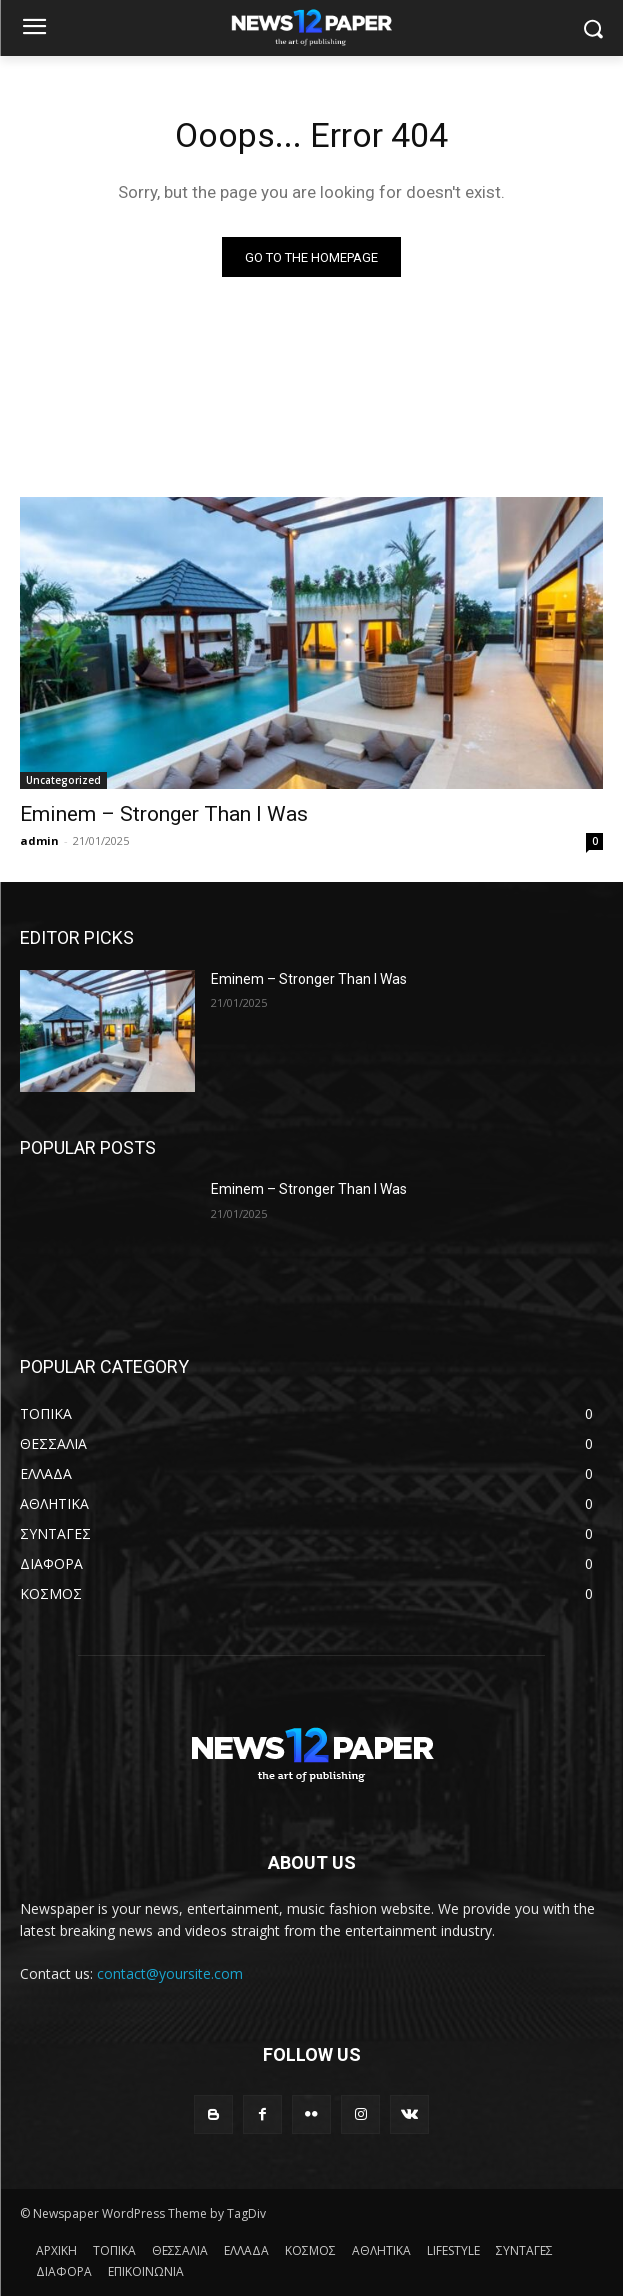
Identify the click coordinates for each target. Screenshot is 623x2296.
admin (39, 840)
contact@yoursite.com (170, 1973)
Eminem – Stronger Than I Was (164, 814)
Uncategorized (63, 780)
